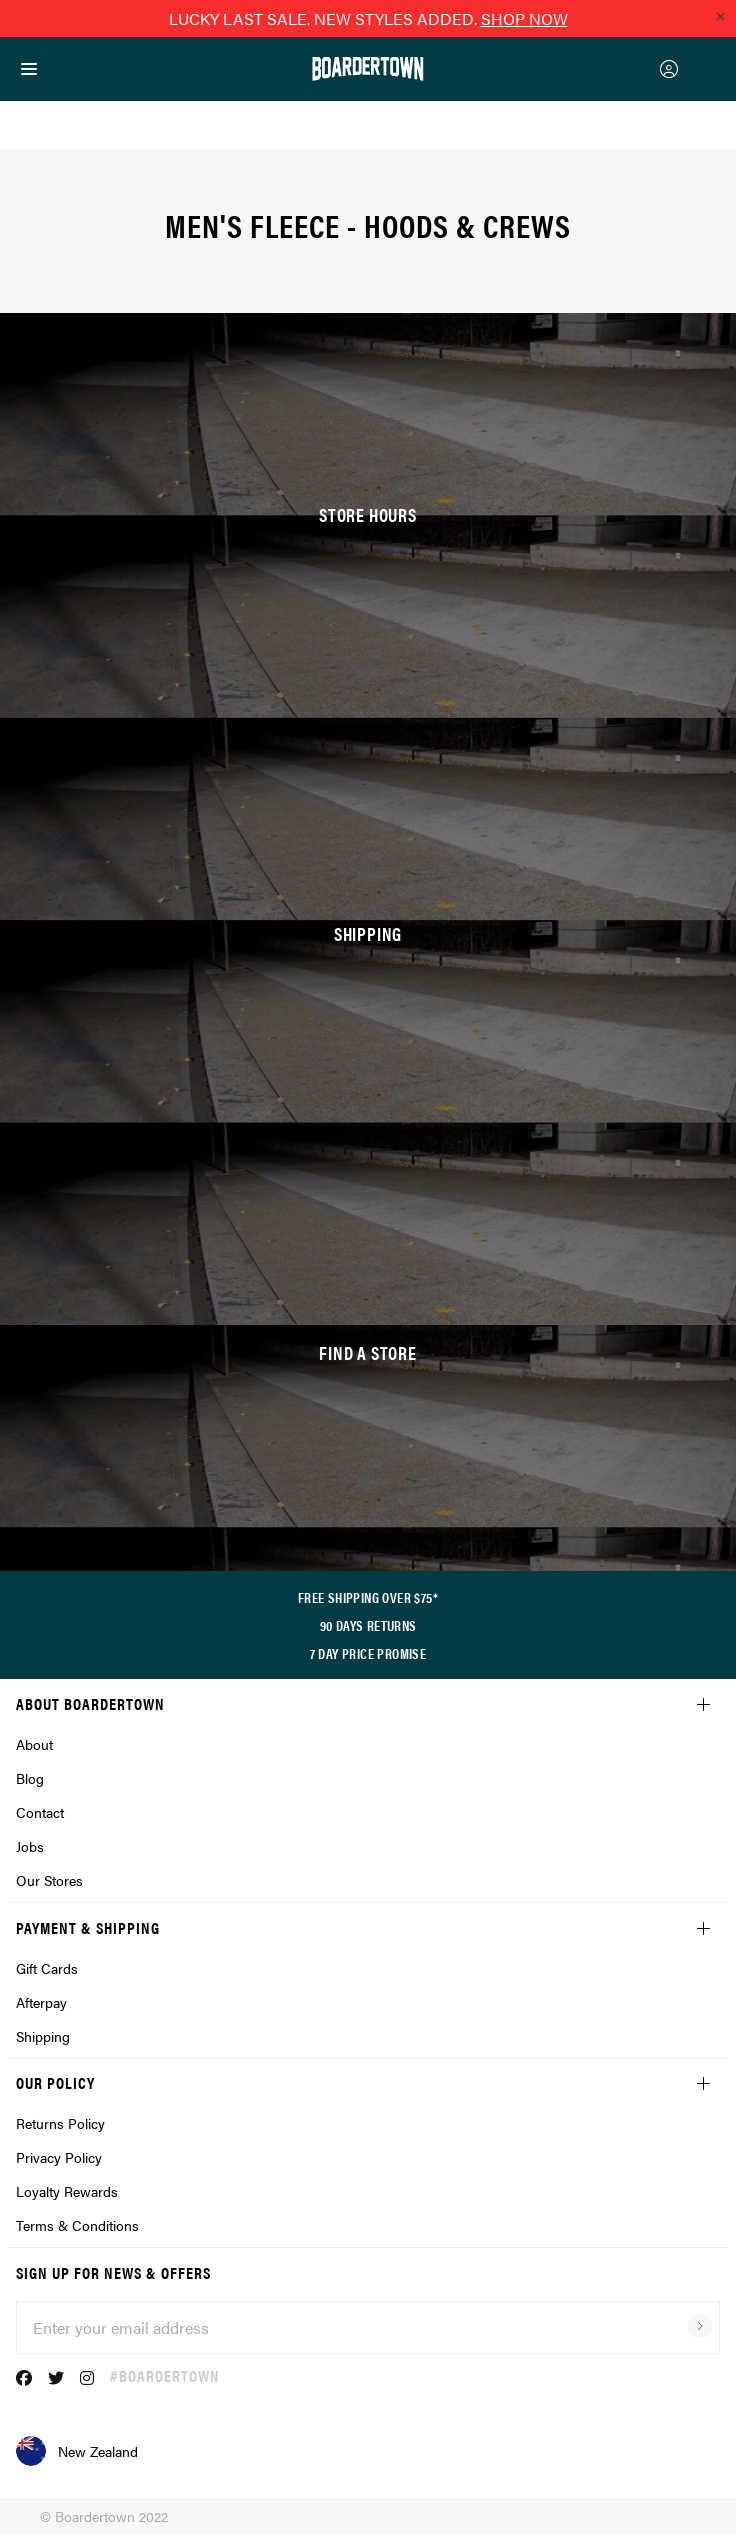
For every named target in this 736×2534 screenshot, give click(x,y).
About (34, 1744)
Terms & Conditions (77, 2225)
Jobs (30, 1846)
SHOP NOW (524, 18)
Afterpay (41, 2002)
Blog (30, 1778)
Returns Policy (60, 2123)
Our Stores (49, 1880)
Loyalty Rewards (67, 2191)
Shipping (43, 2036)
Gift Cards (47, 1968)
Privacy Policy (59, 2157)
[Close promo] (720, 16)
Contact (40, 1812)
